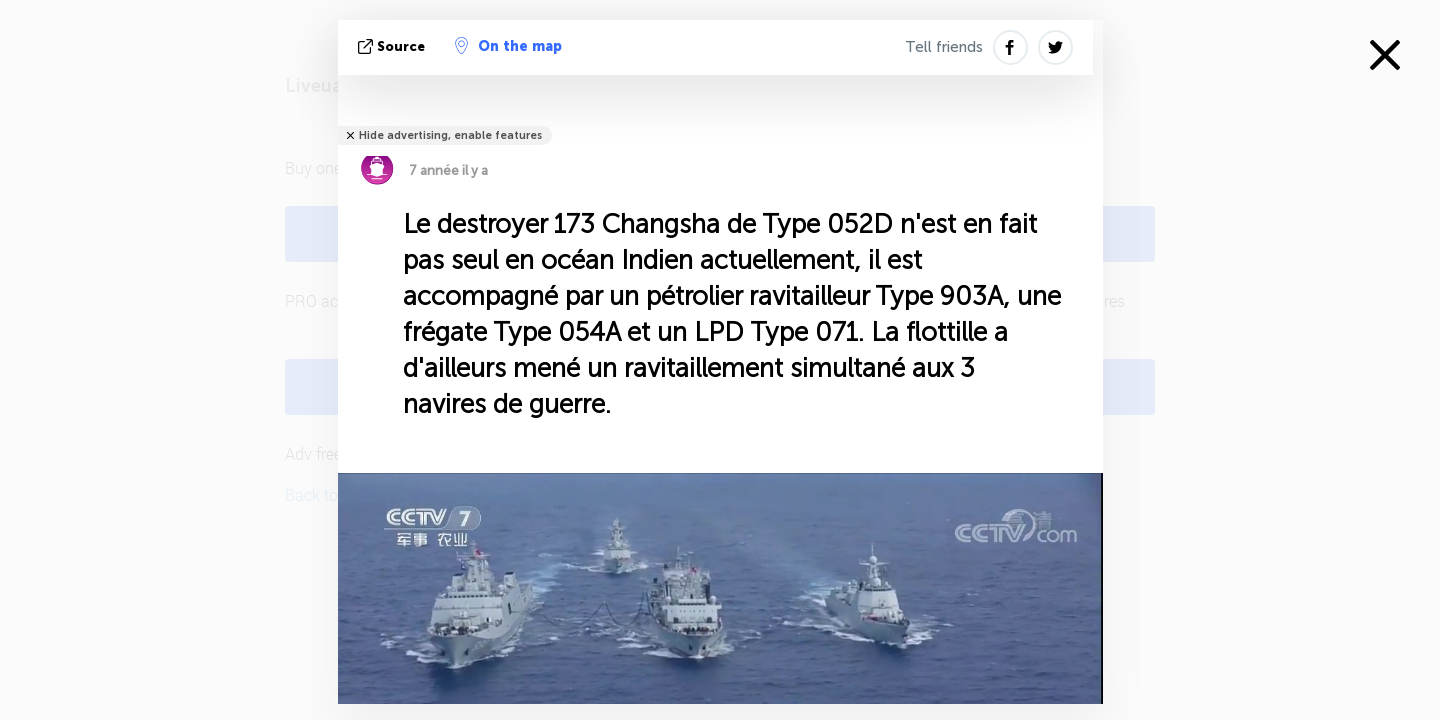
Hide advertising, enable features (450, 135)
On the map (508, 46)
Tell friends (944, 47)
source (393, 46)
